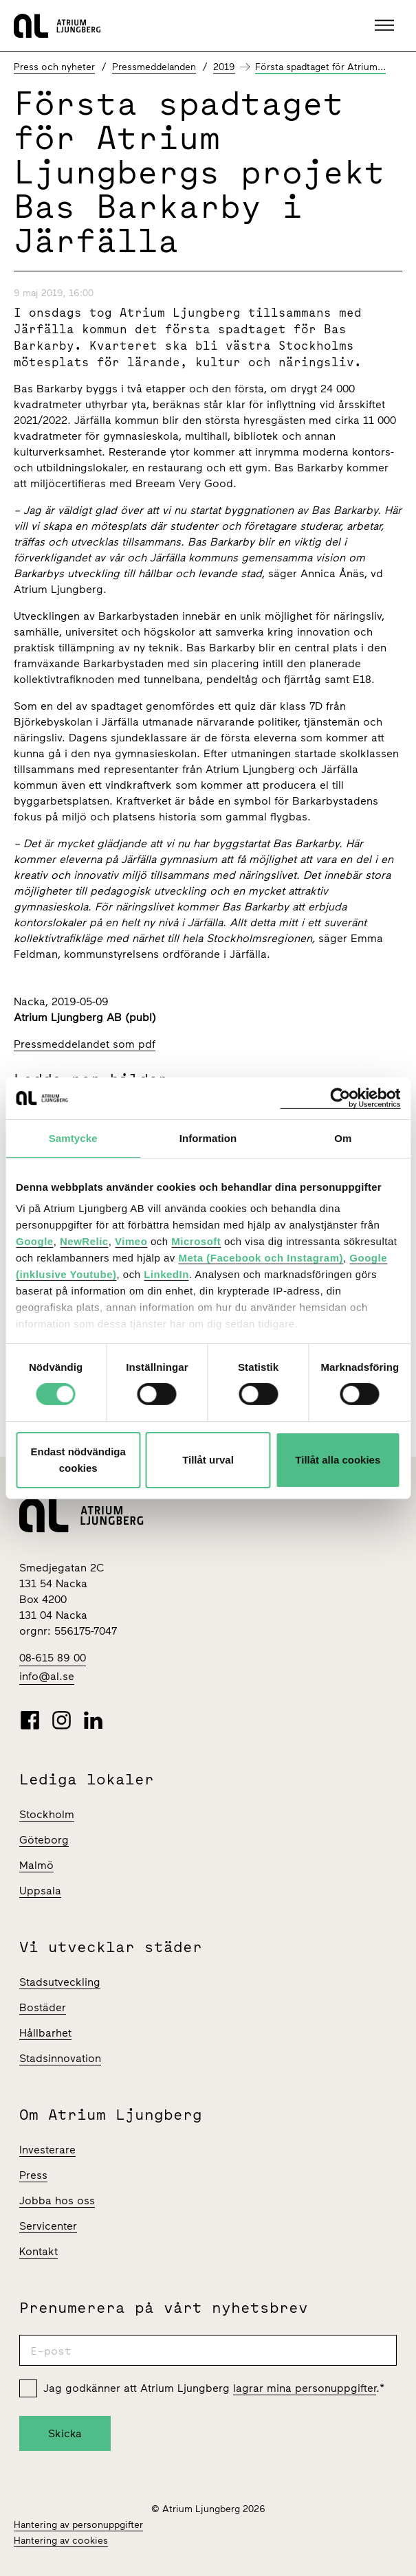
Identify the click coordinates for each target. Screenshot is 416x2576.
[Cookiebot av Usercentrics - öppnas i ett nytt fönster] (340, 1097)
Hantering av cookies (61, 2540)
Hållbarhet (45, 2032)
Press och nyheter (54, 67)
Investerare (47, 2149)
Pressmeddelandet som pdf (84, 1044)
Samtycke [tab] (73, 1137)
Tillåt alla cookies (337, 1460)
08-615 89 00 (52, 1657)
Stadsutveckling (59, 1982)
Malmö (36, 1865)
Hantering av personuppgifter (78, 2525)
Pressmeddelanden (154, 67)
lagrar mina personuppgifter (304, 2388)
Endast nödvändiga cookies (78, 1460)
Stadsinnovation (60, 2058)
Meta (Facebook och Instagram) (260, 1258)
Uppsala (40, 1890)
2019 (224, 67)
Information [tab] (208, 1137)
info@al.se (46, 1676)
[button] (386, 25)
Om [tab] (342, 1137)
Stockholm (46, 1814)
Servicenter (48, 2225)
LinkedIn (166, 1274)
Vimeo (131, 1241)
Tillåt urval (208, 1460)
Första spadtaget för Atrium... (320, 67)
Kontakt (38, 2251)
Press (33, 2175)
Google (35, 1241)
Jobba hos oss (57, 2200)
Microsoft (196, 1241)
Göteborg (44, 1839)
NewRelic (84, 1241)
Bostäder (42, 2007)
